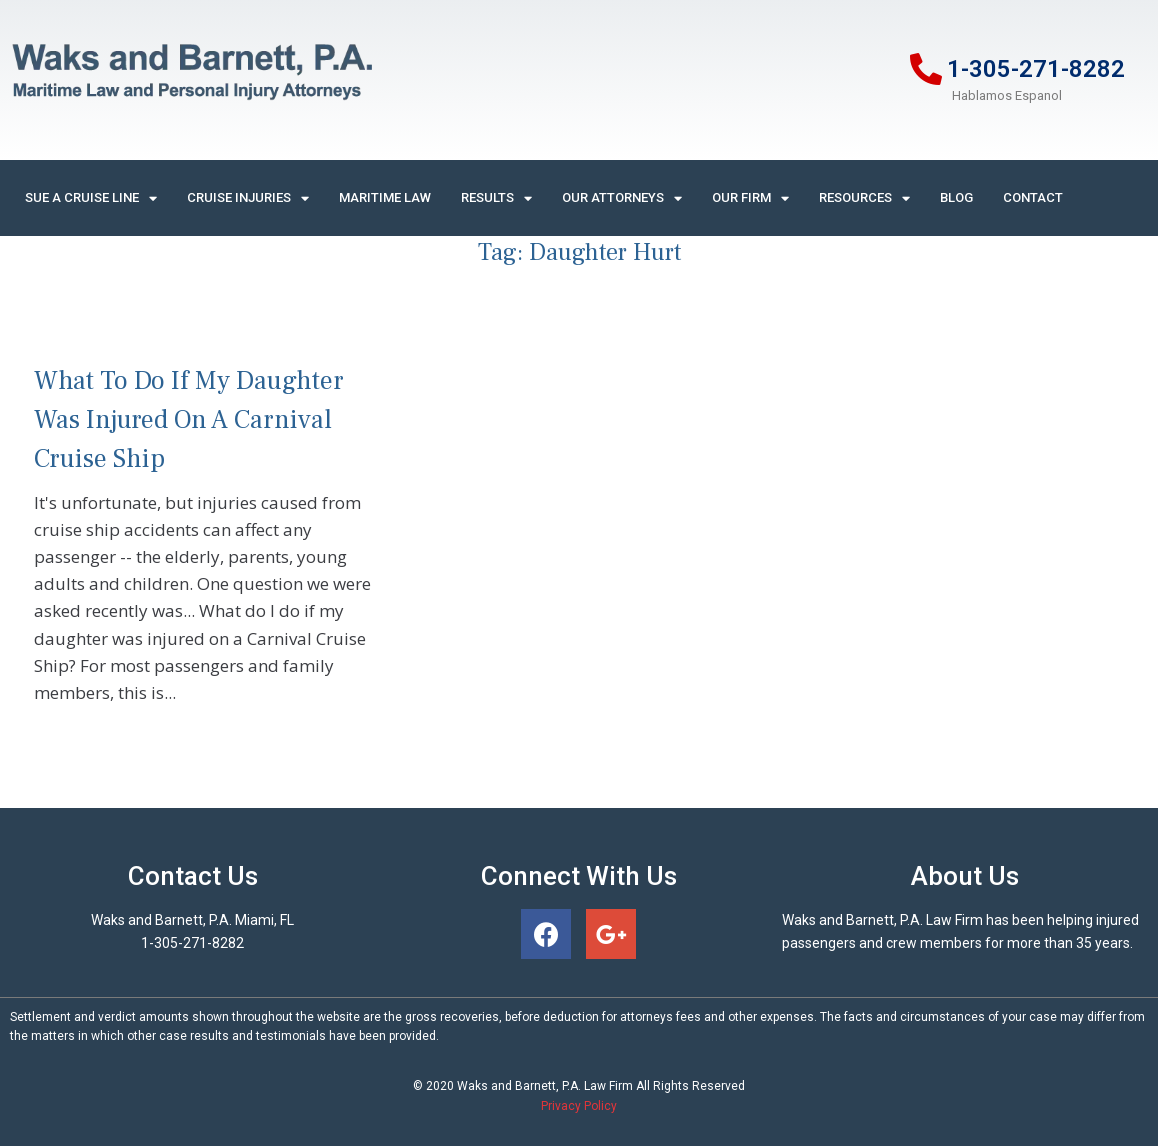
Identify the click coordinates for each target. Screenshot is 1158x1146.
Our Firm (750, 198)
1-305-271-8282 (1036, 69)
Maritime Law (385, 197)
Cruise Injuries (248, 198)
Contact (1033, 197)
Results (496, 198)
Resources (864, 198)
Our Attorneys (622, 198)
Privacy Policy (579, 1106)
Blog (956, 197)
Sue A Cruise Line (91, 198)
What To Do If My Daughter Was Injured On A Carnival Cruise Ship (189, 420)
